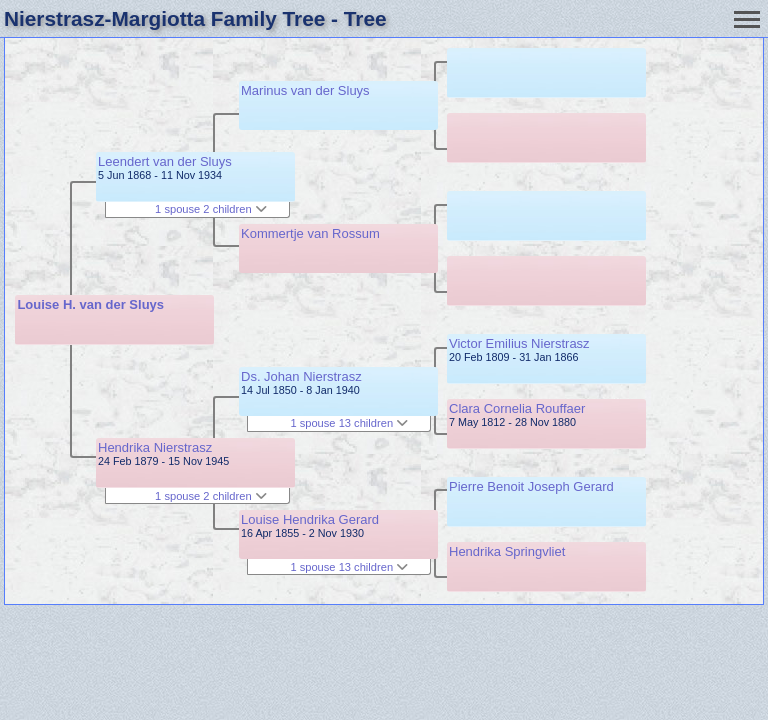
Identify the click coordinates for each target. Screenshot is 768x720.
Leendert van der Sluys (165, 161)
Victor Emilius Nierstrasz (519, 343)
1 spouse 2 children (211, 209)
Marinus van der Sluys (305, 90)
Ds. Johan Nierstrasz (301, 376)
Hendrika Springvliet (507, 551)
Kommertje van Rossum (310, 233)
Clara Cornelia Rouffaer (517, 408)
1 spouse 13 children (349, 423)
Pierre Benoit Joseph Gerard (531, 486)
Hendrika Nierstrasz (155, 447)
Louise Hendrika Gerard (310, 519)
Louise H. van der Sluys (90, 304)
